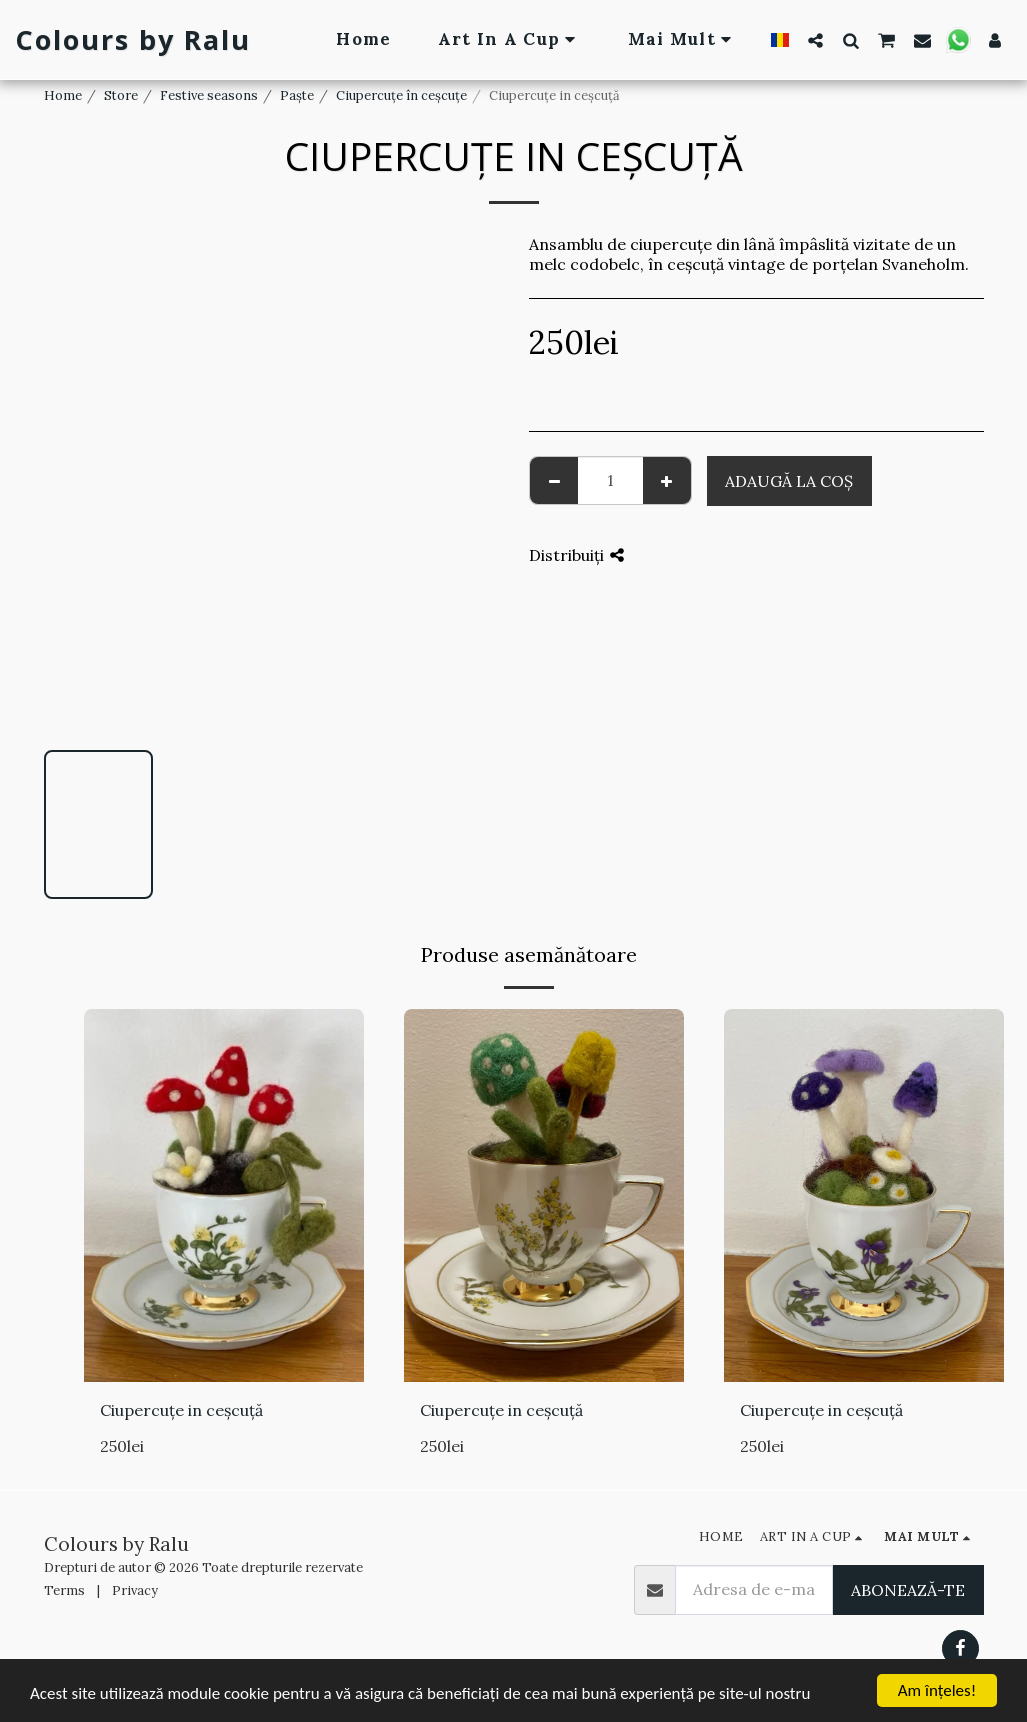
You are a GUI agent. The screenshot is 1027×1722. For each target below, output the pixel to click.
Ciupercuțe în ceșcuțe (401, 95)
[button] (815, 40)
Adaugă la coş (789, 481)
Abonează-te (908, 1590)
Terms (64, 1590)
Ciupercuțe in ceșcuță (181, 1410)
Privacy (135, 1590)
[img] (224, 1195)
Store (121, 95)
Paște (297, 95)
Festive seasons (209, 95)
